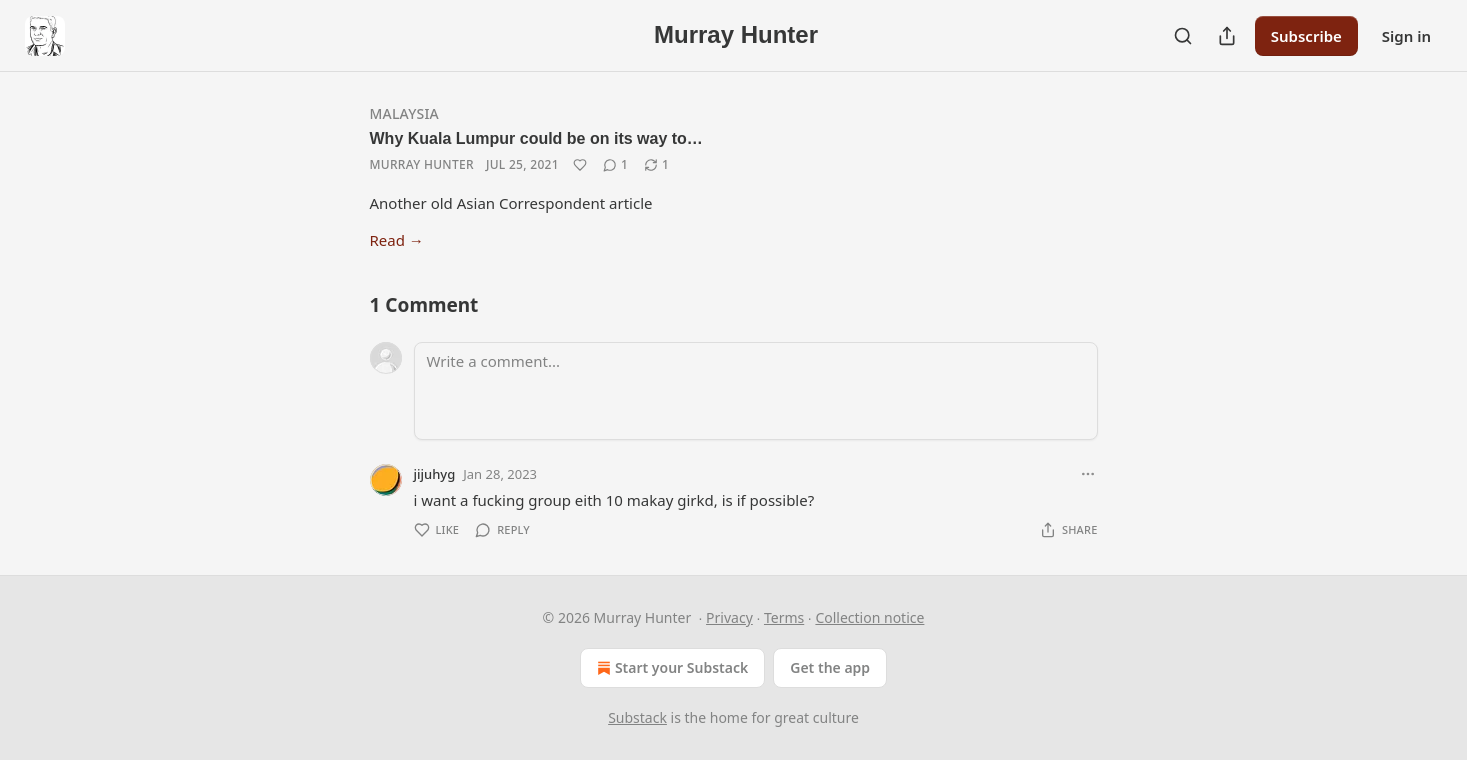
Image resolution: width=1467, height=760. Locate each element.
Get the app (830, 667)
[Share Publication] (1227, 36)
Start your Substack (670, 668)
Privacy (729, 617)
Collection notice (869, 617)
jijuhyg (435, 474)
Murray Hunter (422, 164)
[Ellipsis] (1088, 474)
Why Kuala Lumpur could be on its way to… (536, 138)
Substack (637, 717)
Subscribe (1306, 36)
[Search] (1183, 36)
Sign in (1406, 36)
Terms (784, 617)
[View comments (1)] (615, 165)
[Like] (580, 165)
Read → (397, 240)
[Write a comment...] (756, 391)
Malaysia (404, 113)
